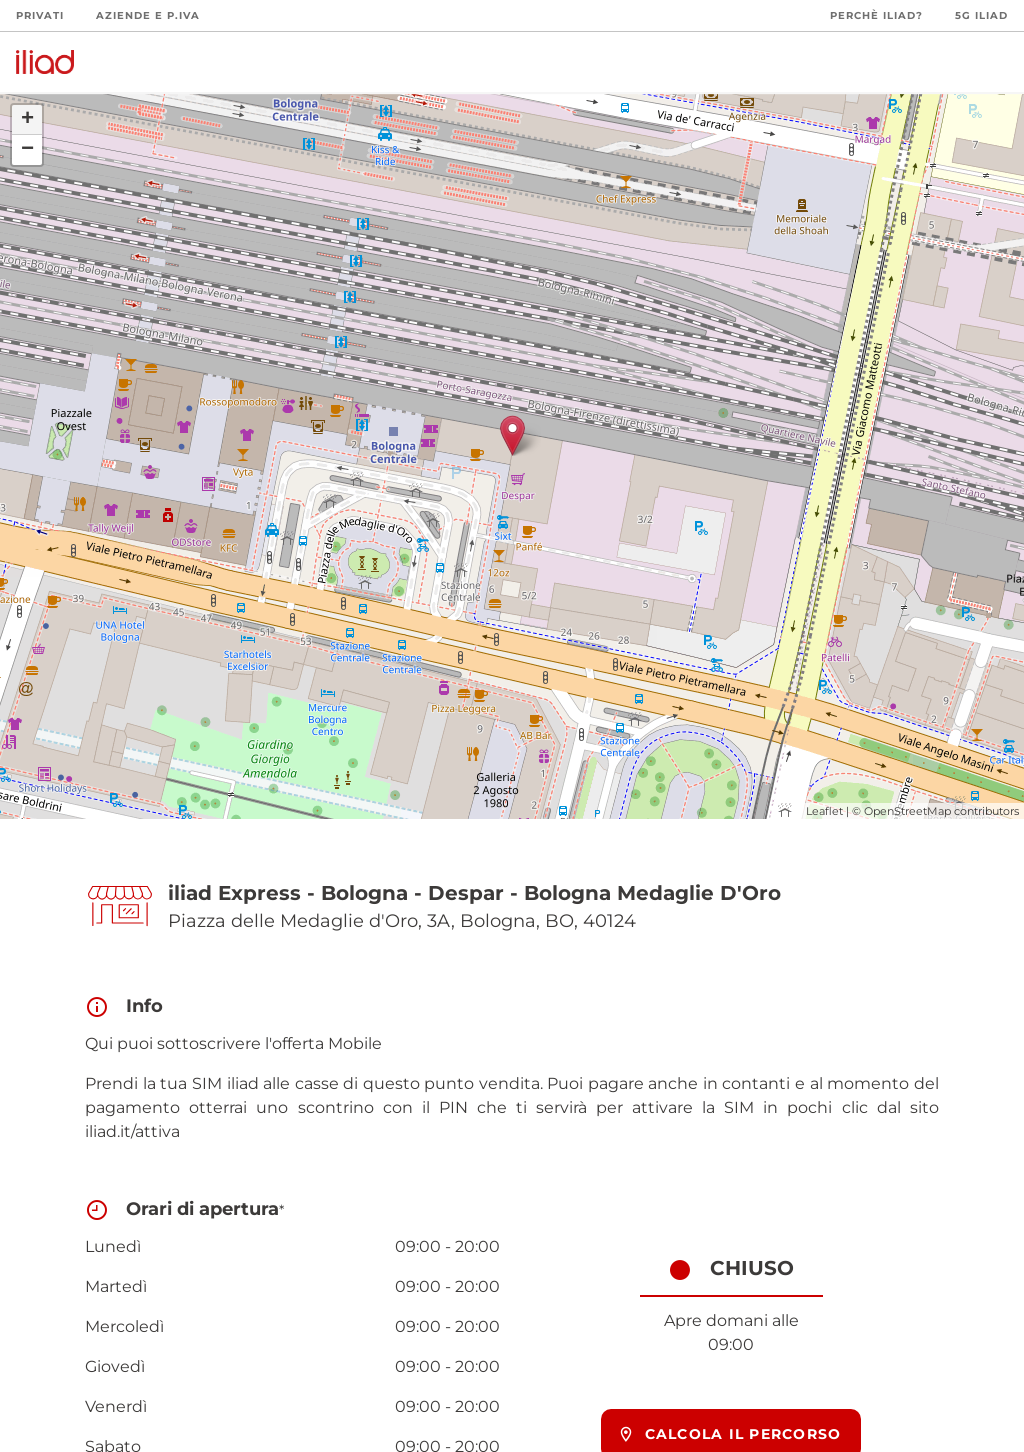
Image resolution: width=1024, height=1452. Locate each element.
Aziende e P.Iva (148, 15)
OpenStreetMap (907, 811)
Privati (40, 15)
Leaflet (824, 811)
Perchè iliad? (876, 15)
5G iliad (981, 15)
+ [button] (27, 120)
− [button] (27, 150)
